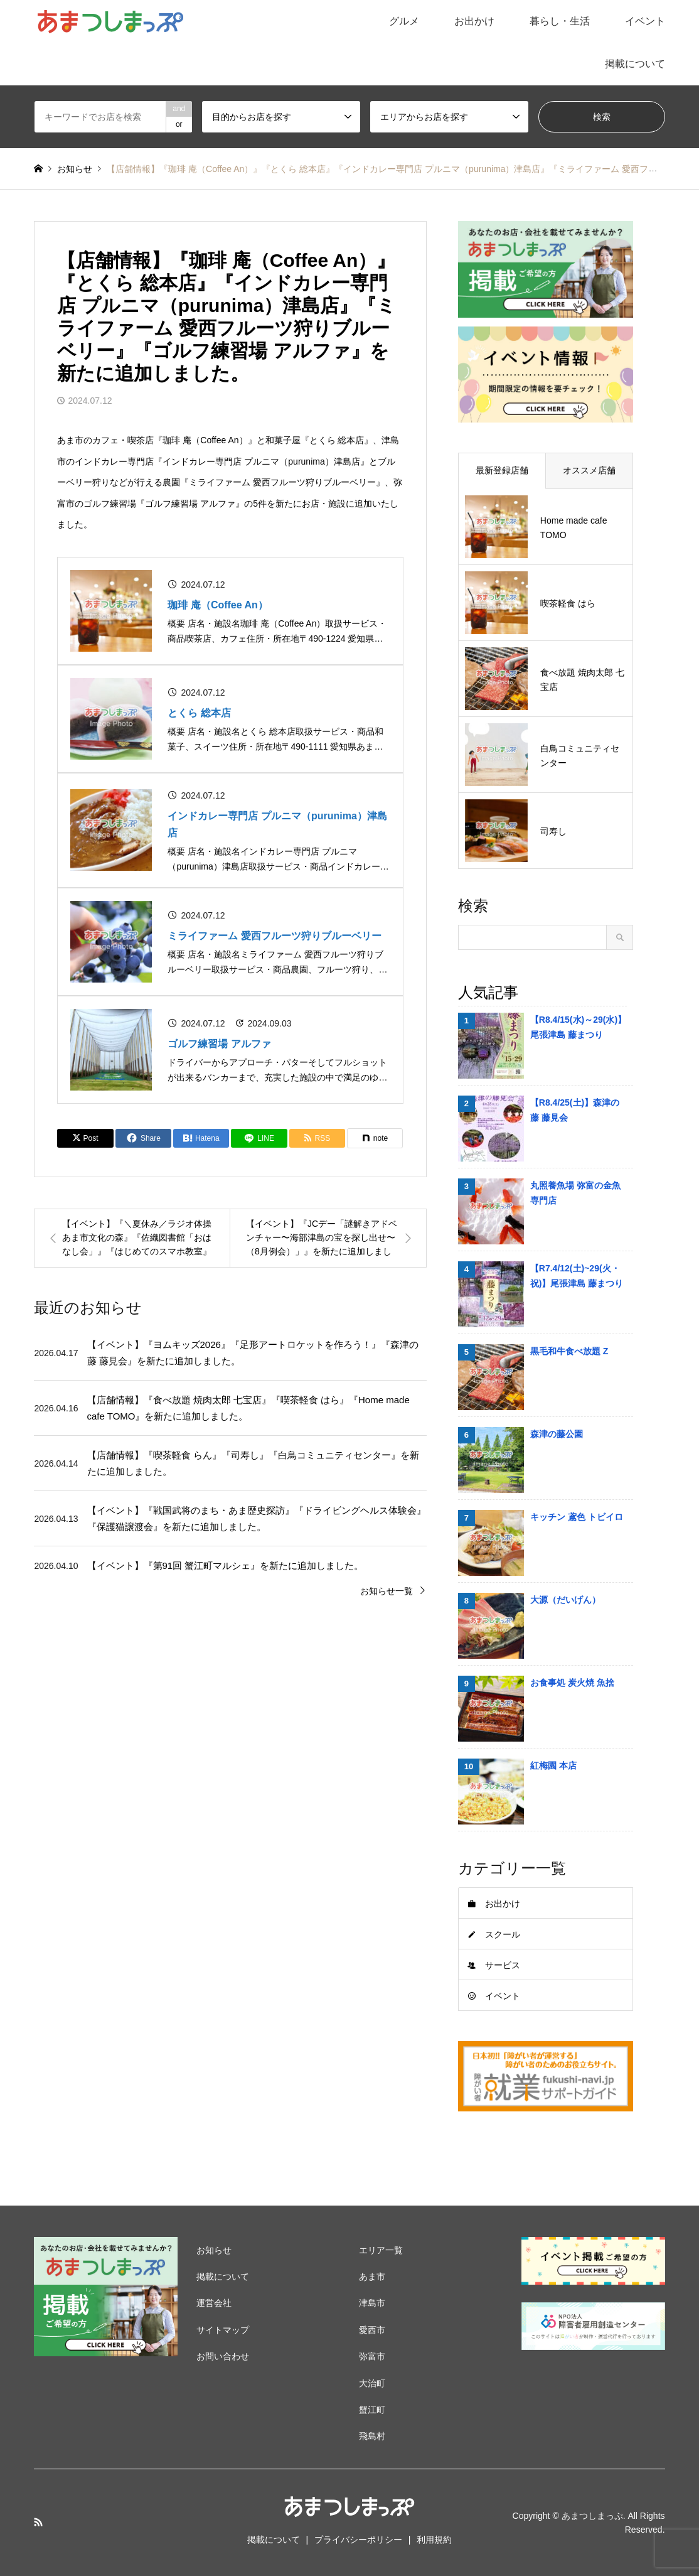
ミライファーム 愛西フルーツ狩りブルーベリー (274, 935)
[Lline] (259, 1138)
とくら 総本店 (199, 713)
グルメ (404, 21)
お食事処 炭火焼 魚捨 (572, 1683)
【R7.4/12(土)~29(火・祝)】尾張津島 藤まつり (577, 1275)
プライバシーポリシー (358, 2540)
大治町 (372, 2383)
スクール (502, 1934)
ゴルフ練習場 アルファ (219, 1043)
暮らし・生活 (560, 21)
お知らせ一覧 (386, 1591)
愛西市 (372, 2330)
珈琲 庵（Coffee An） (217, 605)
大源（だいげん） (565, 1600)
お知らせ (214, 2250)
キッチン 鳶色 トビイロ (576, 1517)
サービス (502, 1965)
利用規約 (434, 2540)
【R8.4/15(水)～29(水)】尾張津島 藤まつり (578, 1027)
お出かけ (474, 21)
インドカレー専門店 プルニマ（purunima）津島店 (277, 824)
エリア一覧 (381, 2250)
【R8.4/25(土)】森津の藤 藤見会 (574, 1110)
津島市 (372, 2303)
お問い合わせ (222, 2356)
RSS (38, 2522)
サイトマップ (222, 2330)
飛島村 (372, 2436)
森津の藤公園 (556, 1434)
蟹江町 (372, 2410)
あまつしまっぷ (592, 2515)
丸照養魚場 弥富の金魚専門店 (575, 1192)
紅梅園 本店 (553, 1765)
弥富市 (372, 2356)
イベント (645, 21)
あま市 (372, 2277)
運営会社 (214, 2303)
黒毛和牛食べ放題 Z (569, 1351)
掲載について (635, 63)
